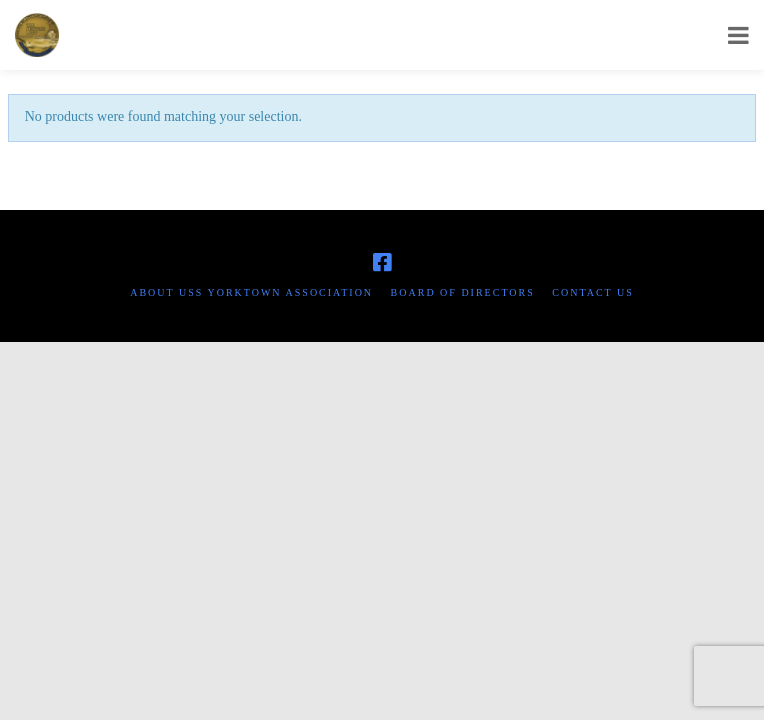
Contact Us (593, 292)
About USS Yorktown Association (251, 292)
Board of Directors (463, 292)
